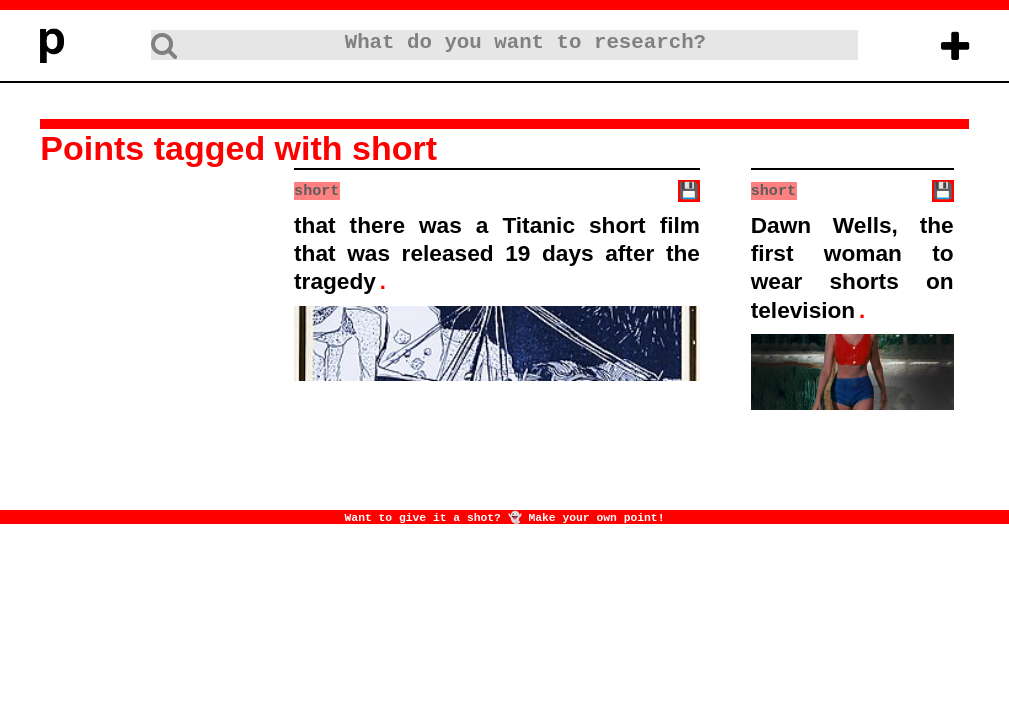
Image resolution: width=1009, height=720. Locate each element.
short (316, 190)
